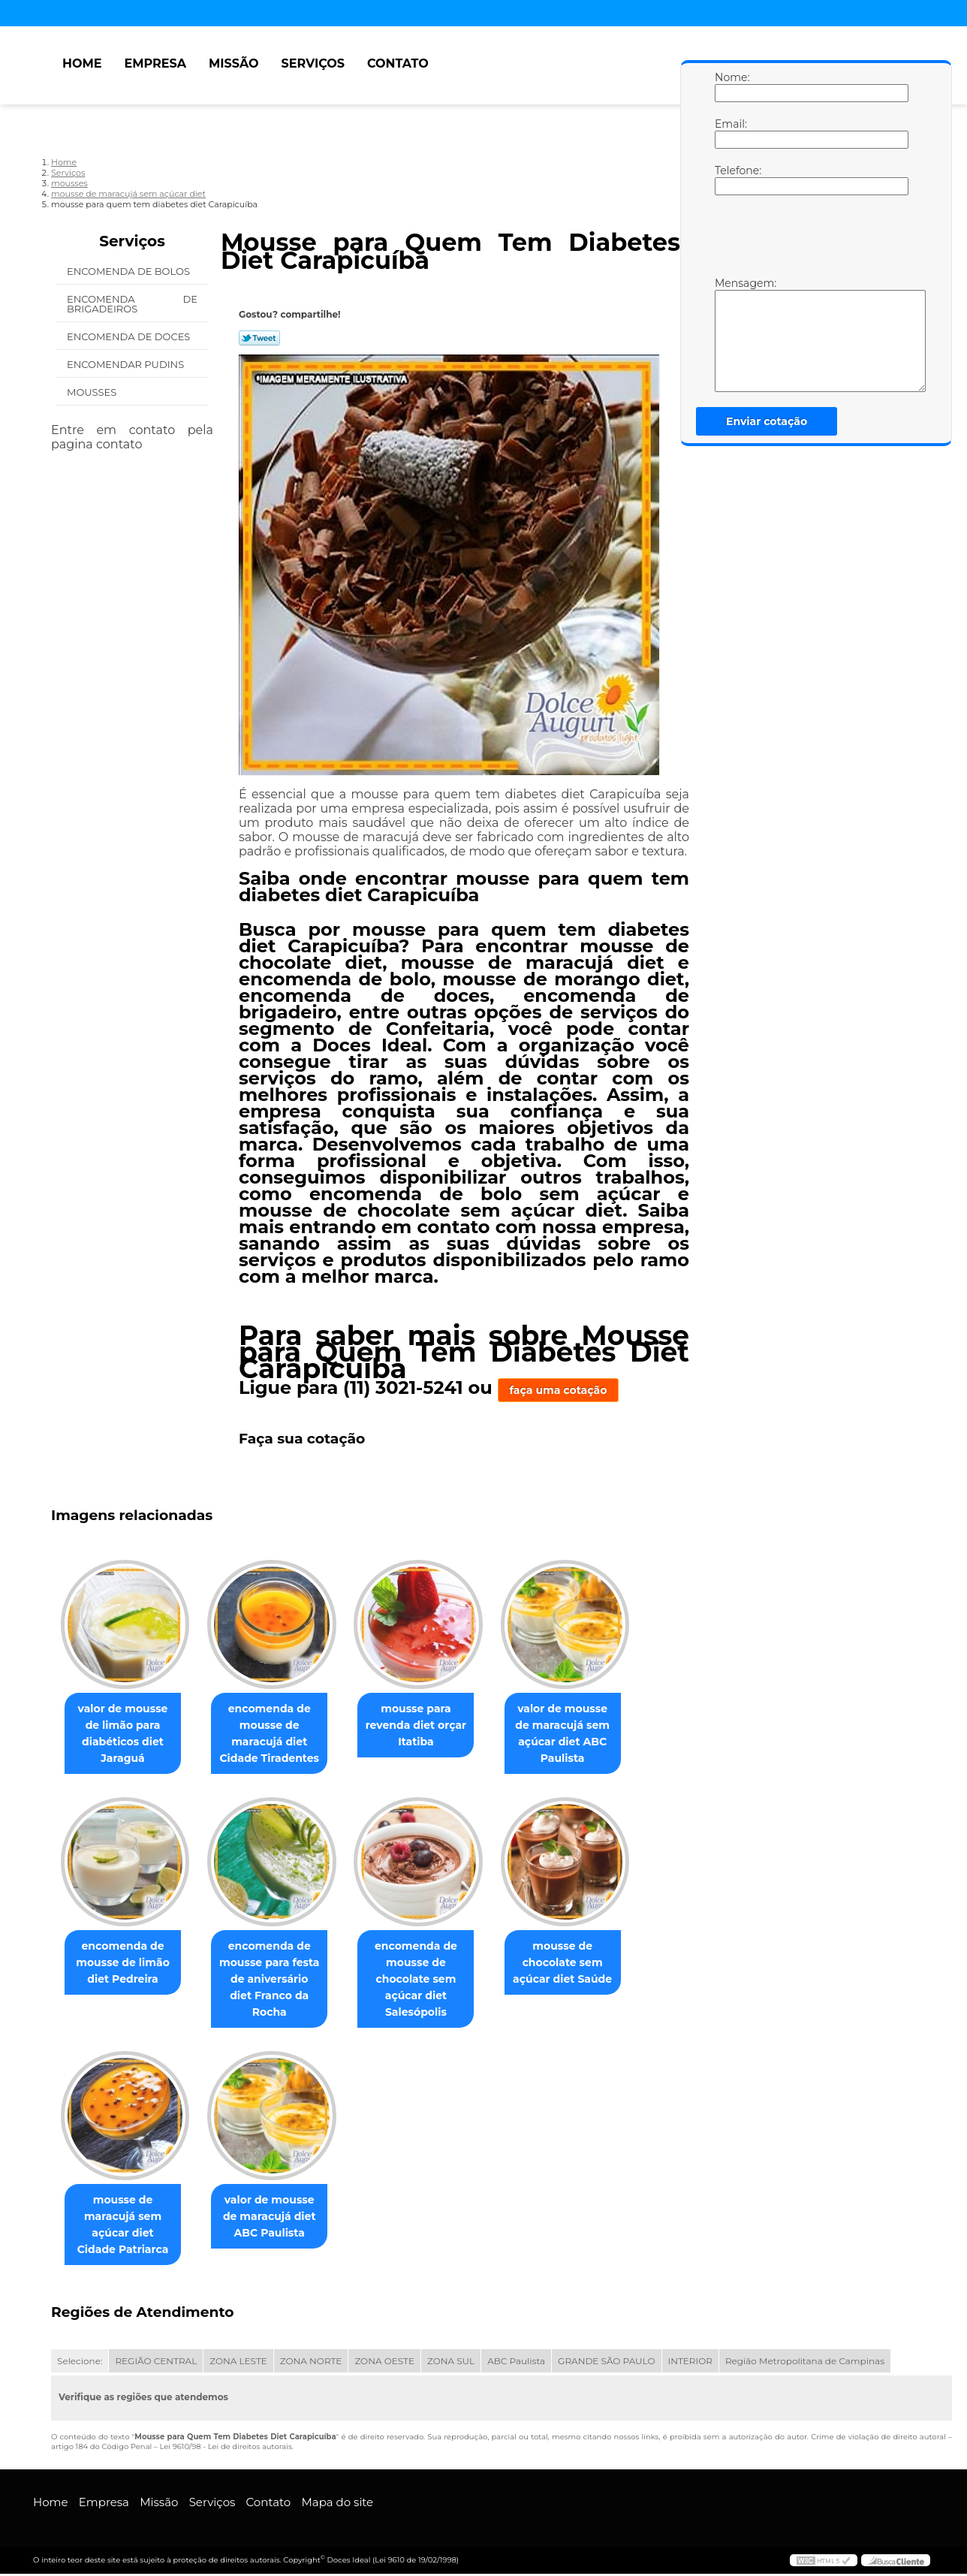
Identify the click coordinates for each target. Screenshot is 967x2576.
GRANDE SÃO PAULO (606, 2363)
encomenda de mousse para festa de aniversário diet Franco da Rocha (278, 1972)
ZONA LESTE (238, 2363)
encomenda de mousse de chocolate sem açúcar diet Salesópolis (431, 1980)
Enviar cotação (766, 421)
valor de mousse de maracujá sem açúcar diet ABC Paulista (583, 1734)
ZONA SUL (450, 2363)
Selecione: (79, 2363)
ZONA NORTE (311, 2363)
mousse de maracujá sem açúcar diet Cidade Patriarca (126, 2226)
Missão (234, 63)
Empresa (155, 63)
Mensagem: (730, 334)
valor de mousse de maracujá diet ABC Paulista (278, 2218)
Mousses (93, 392)
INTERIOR (690, 2363)
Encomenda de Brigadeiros (132, 304)
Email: (730, 133)
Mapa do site (337, 2504)
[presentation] (810, 239)
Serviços (313, 63)
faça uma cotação (558, 1390)
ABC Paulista (516, 2363)
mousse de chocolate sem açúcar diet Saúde (583, 1964)
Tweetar (259, 337)
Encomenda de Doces (130, 336)
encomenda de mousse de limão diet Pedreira (126, 1964)
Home (81, 63)
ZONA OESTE (384, 2363)
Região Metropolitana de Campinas (804, 2363)
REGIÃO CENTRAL (156, 2363)
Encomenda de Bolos (129, 271)
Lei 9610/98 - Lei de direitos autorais (225, 2449)
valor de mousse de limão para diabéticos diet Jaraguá (125, 1734)
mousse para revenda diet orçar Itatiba (431, 1726)
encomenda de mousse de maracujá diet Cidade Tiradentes (278, 1734)
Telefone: (730, 179)
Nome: (730, 86)
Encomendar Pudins (127, 364)
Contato (398, 63)
